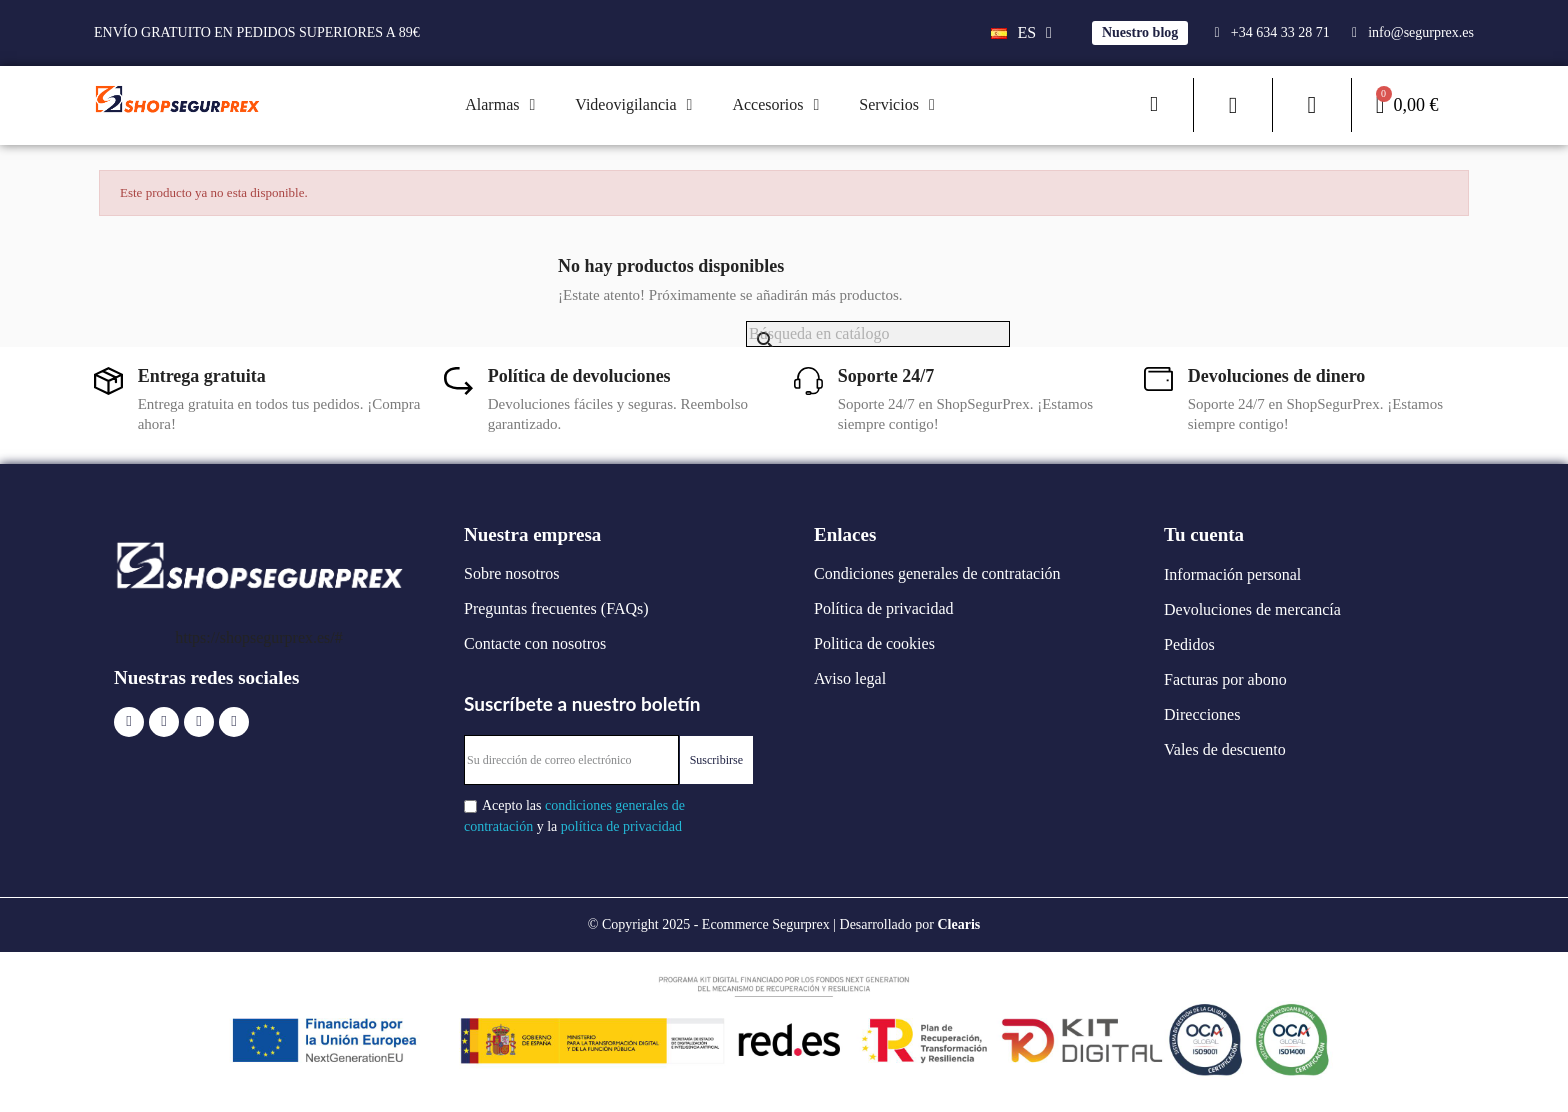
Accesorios (775, 105)
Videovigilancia (633, 105)
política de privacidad (621, 826)
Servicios (896, 105)
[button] (1140, 33)
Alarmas (500, 105)
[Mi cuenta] (1311, 105)
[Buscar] (878, 334)
